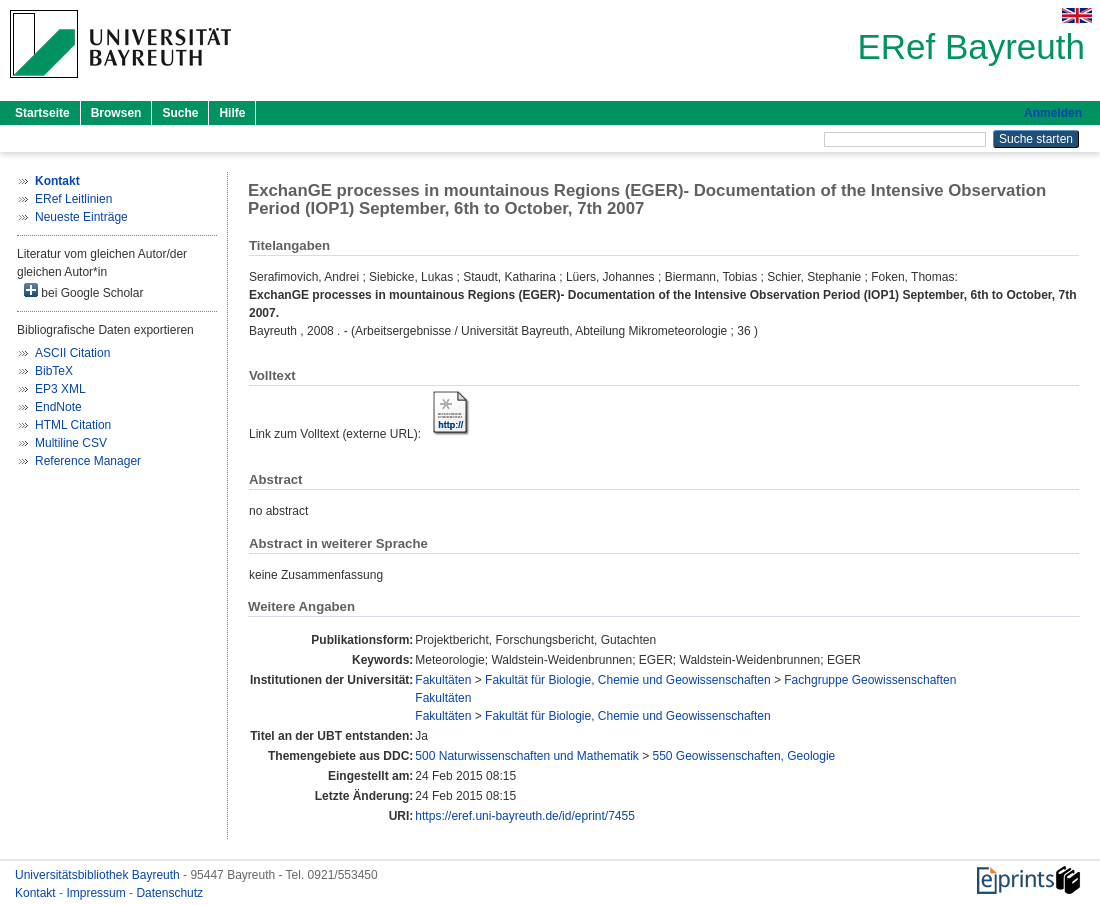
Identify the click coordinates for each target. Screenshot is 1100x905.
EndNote (58, 407)
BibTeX (54, 371)
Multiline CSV (71, 443)
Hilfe (232, 113)
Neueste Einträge (81, 217)
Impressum (97, 893)
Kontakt (37, 893)
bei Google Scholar (83, 291)
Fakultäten (443, 680)
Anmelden (1053, 113)
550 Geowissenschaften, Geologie (744, 756)
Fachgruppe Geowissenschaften (870, 680)
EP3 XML (60, 389)
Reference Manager (88, 461)
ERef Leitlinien (73, 199)
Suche (180, 113)
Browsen (116, 113)
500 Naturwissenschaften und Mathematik (526, 756)
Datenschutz (169, 893)
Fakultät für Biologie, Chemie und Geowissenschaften (628, 680)
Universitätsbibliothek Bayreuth (99, 875)
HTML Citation (73, 425)
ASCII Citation (72, 353)
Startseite (42, 113)
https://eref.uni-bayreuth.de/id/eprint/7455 (524, 816)
